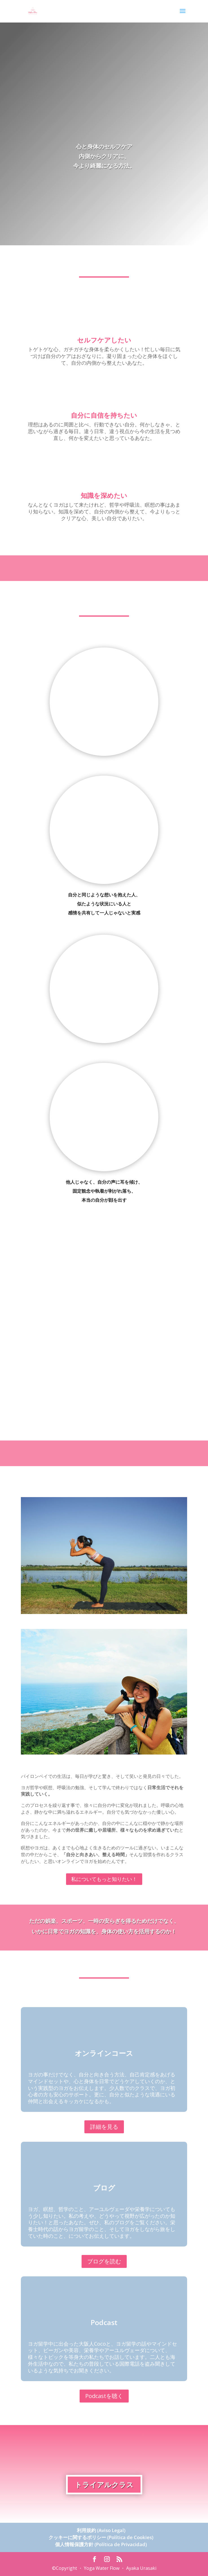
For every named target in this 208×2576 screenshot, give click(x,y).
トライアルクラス (104, 2484)
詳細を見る (104, 2126)
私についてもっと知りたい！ (104, 1879)
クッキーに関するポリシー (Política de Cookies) (101, 2537)
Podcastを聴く (104, 2396)
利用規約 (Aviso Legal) (101, 2530)
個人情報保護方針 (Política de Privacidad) (101, 2544)
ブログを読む (104, 2261)
